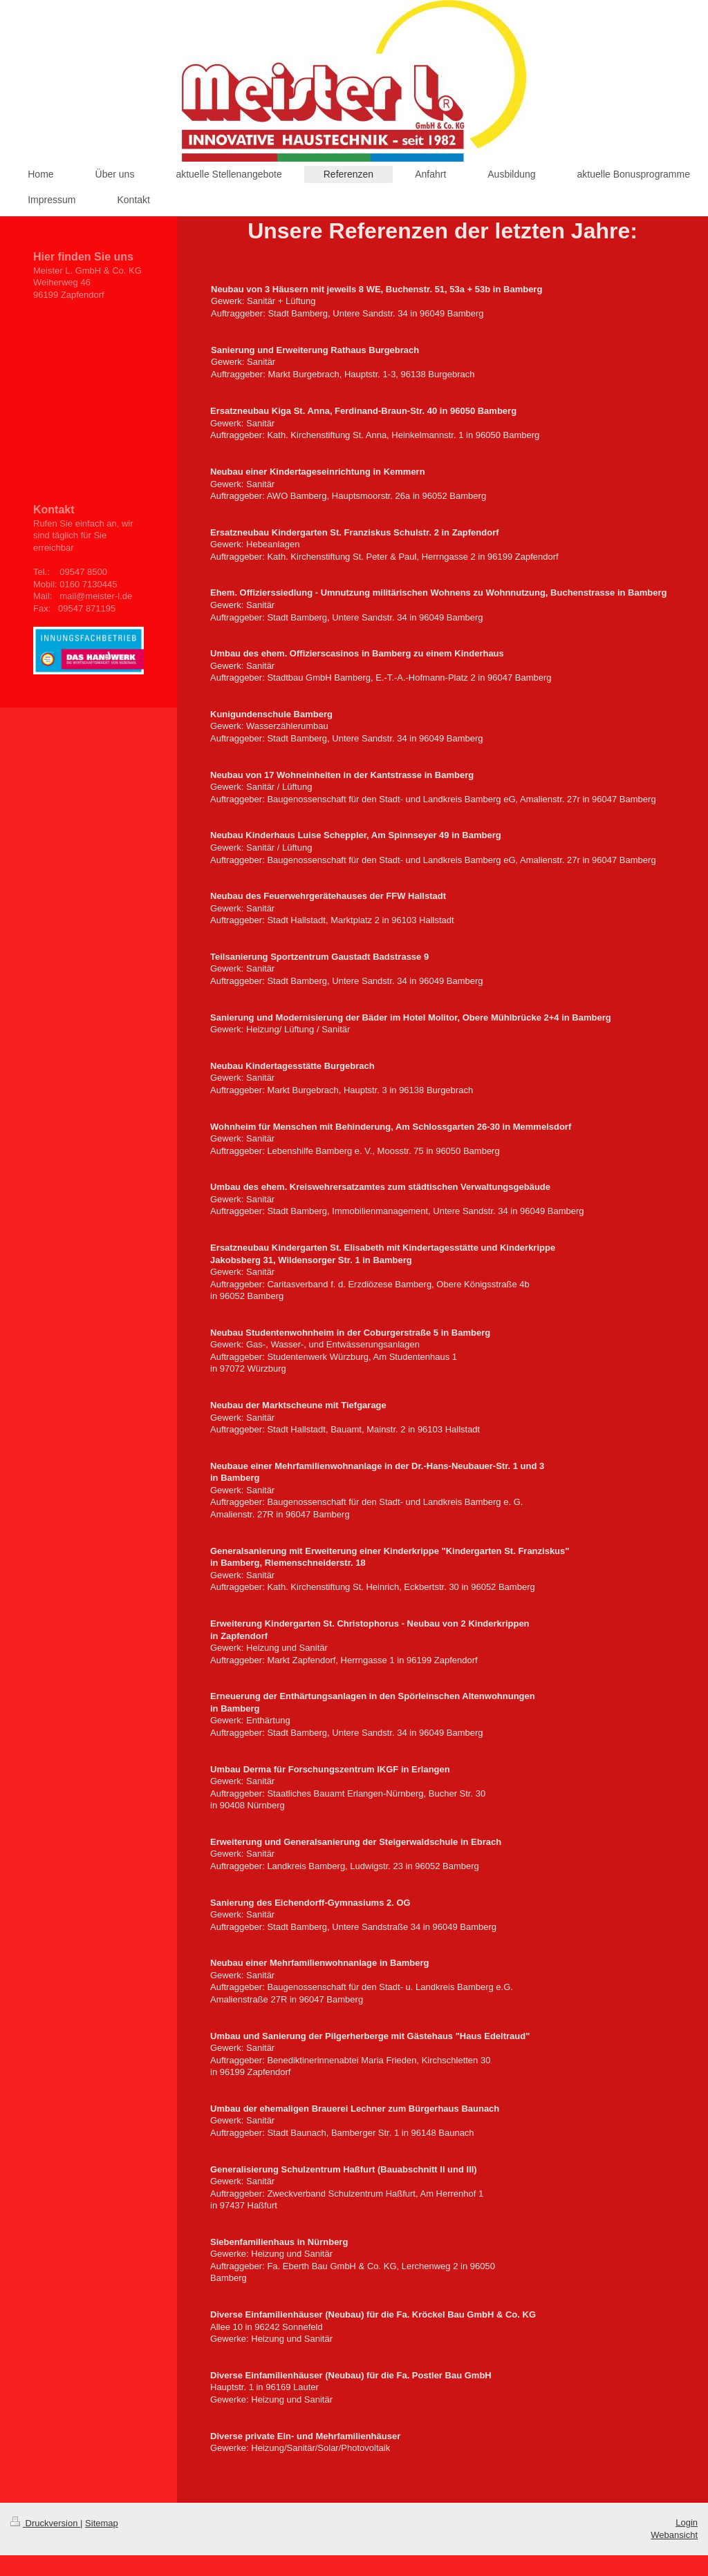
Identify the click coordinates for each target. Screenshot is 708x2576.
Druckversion (45, 2523)
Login (687, 2522)
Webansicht (674, 2535)
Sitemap (101, 2523)
